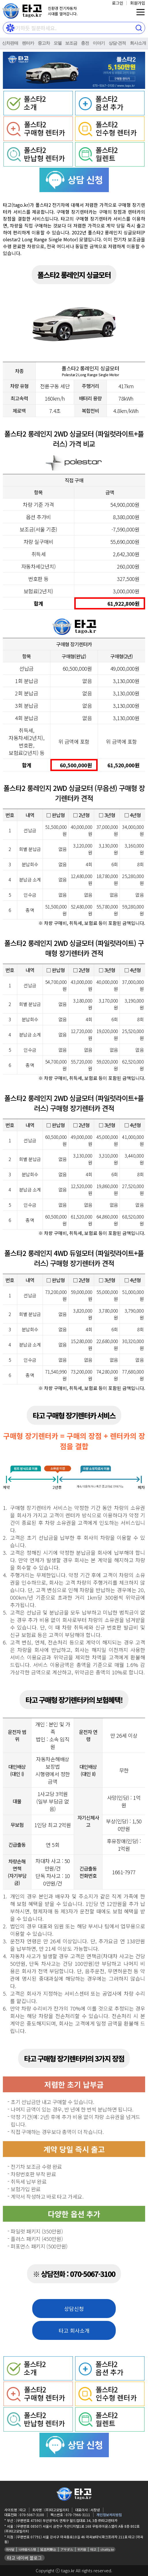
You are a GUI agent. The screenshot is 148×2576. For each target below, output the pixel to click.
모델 (58, 43)
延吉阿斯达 (48, 2549)
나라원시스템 (27, 2549)
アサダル (66, 2549)
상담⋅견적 (117, 43)
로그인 (117, 3)
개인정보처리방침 (109, 2514)
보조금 (71, 43)
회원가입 (137, 3)
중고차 (44, 43)
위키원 (81, 2549)
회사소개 (138, 43)
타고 (93, 2549)
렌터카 (28, 43)
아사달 (10, 2549)
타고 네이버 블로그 (24, 2558)
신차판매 (10, 43)
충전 (85, 43)
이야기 (99, 43)
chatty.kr (107, 2549)
